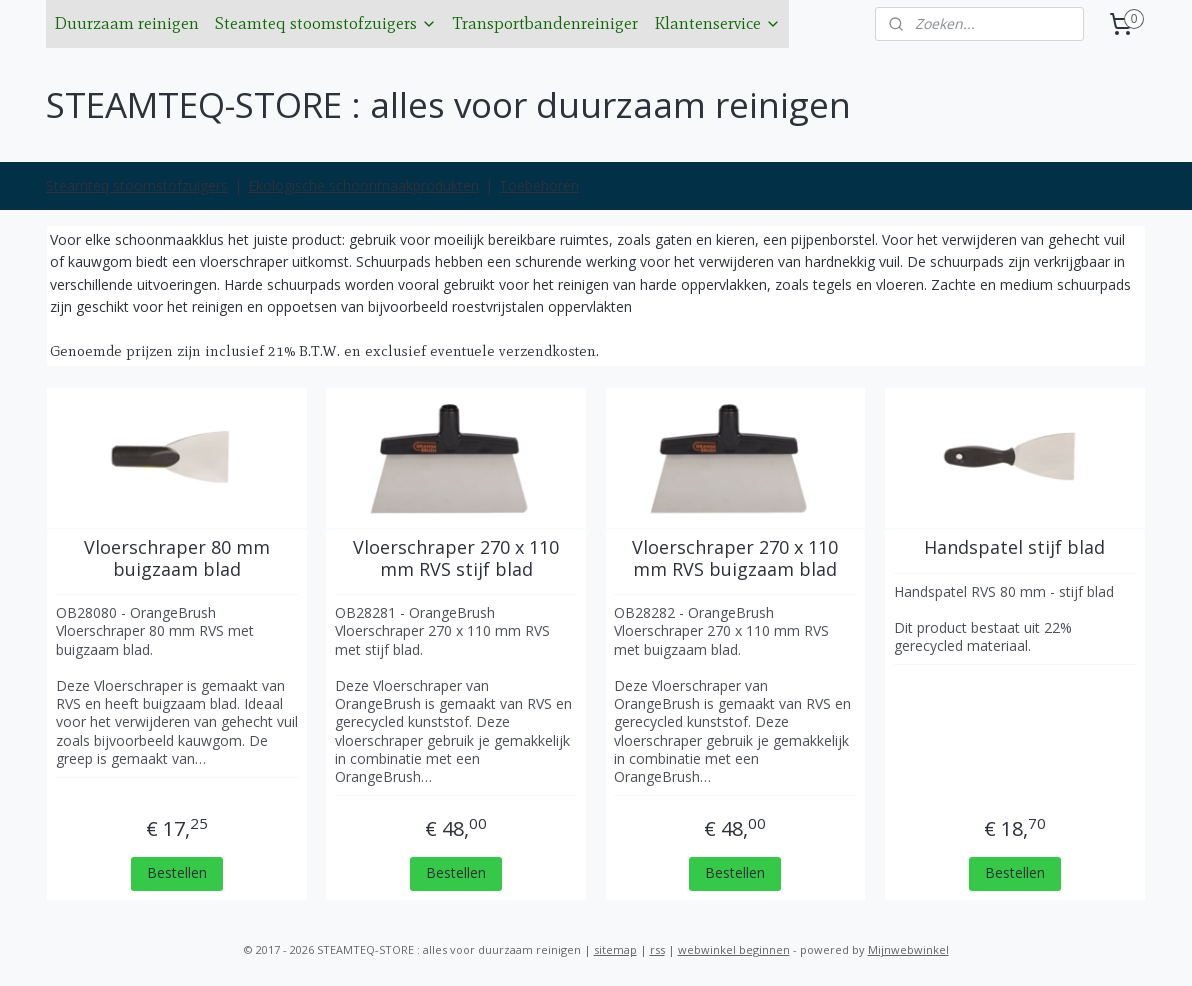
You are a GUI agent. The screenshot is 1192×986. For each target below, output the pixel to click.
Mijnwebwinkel (908, 949)
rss (657, 949)
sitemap (615, 949)
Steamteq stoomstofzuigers (326, 23)
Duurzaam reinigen (126, 23)
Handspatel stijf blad (1015, 548)
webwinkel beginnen (734, 949)
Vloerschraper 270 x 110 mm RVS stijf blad (456, 558)
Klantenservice (717, 23)
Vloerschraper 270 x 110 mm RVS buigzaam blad (736, 558)
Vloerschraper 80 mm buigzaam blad (177, 558)
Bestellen (177, 872)
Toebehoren (539, 185)
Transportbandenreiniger (545, 23)
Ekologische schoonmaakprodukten (363, 185)
